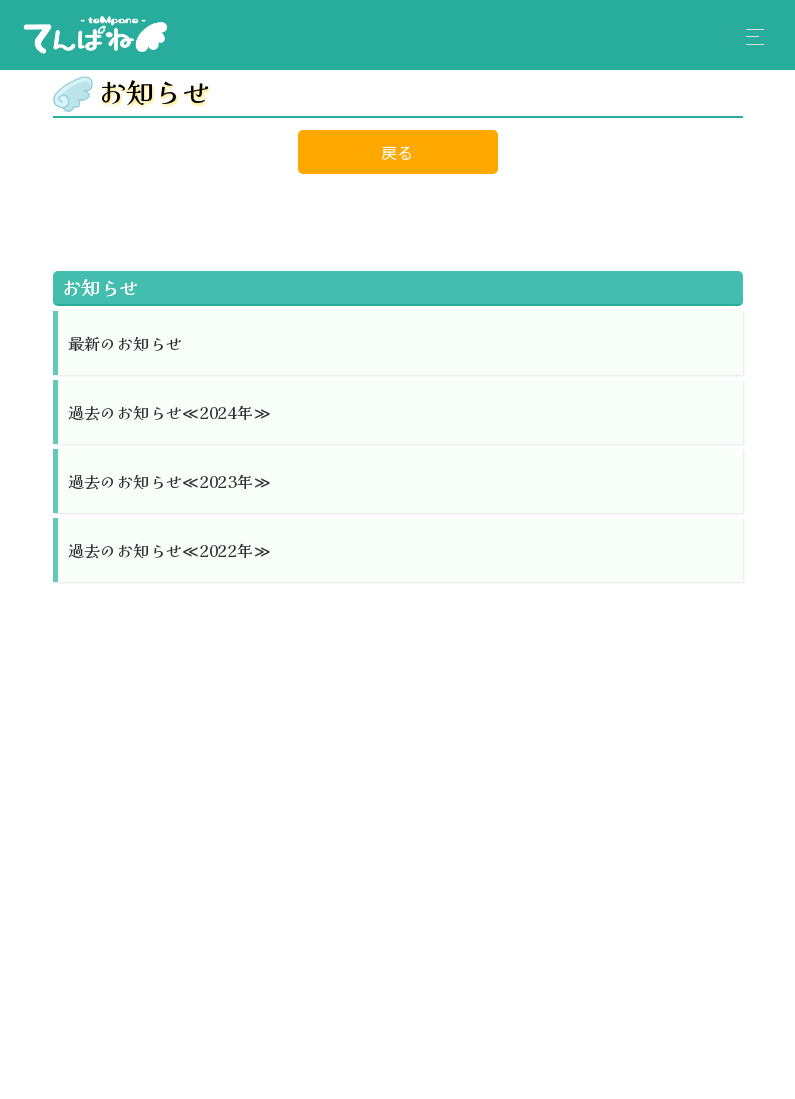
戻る (397, 152)
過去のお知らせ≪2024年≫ (170, 412)
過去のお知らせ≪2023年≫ (170, 481)
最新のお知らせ (125, 343)
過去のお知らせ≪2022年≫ (170, 550)
